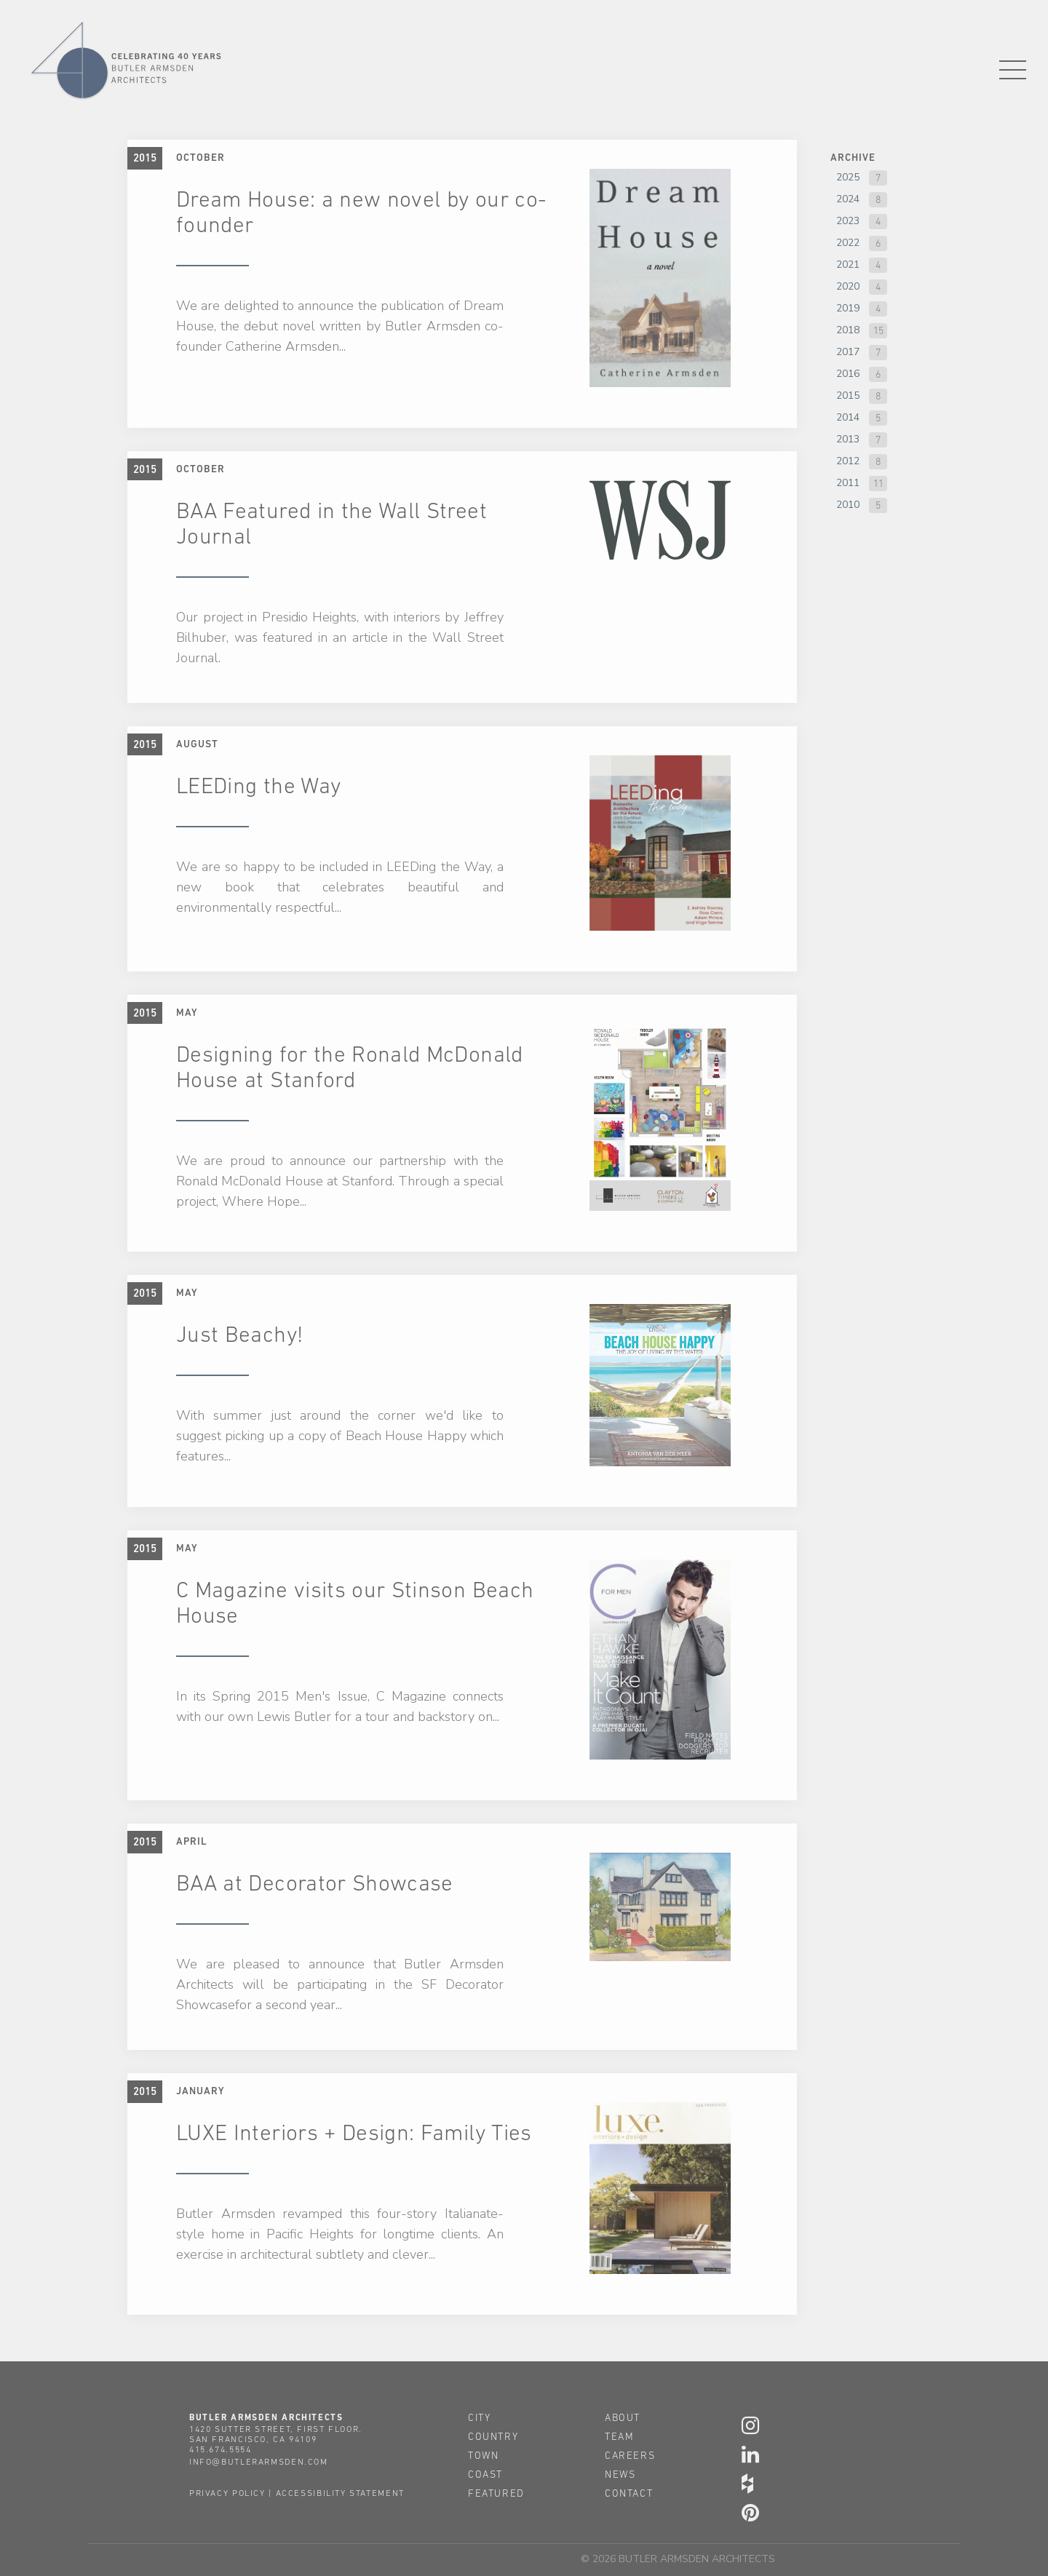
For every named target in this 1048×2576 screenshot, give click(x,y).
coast (485, 2474)
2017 (848, 352)
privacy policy (227, 2493)
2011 (848, 483)
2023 (848, 221)
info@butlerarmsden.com (258, 2462)
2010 (848, 505)
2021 (848, 264)
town (483, 2455)
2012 (848, 461)
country (493, 2436)
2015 (848, 395)
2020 (848, 286)
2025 (848, 177)
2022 (848, 243)
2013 (848, 439)
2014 (848, 417)
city (479, 2417)
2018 (848, 330)
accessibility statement (340, 2493)
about (622, 2417)
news (620, 2474)
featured (496, 2493)
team (619, 2436)
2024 (848, 199)
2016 (848, 374)
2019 (848, 308)
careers (630, 2455)
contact (629, 2493)
